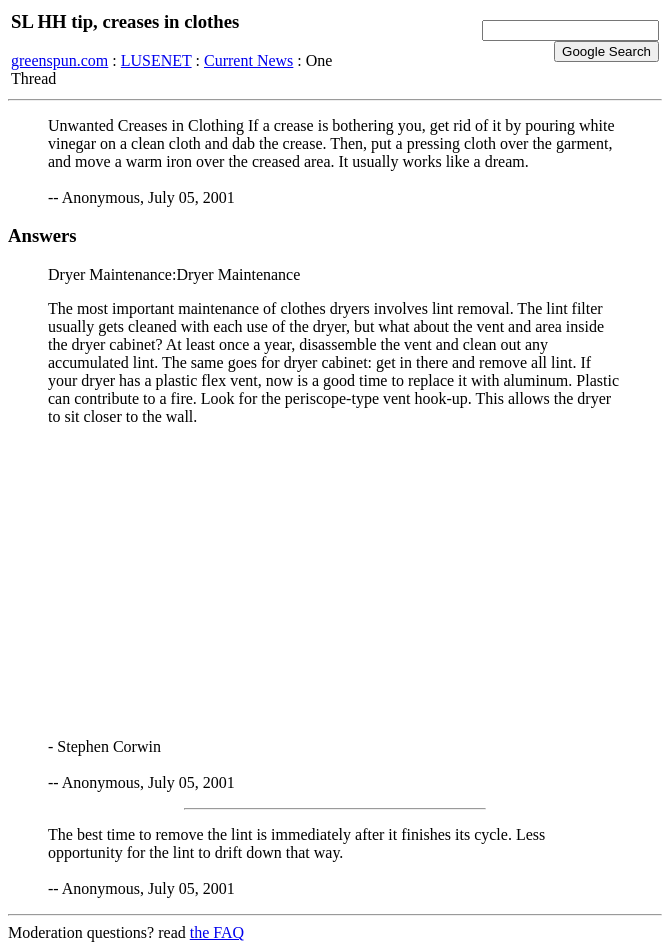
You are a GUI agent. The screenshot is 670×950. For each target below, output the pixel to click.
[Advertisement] (335, 582)
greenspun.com (59, 60)
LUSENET (156, 60)
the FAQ (217, 932)
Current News (248, 60)
